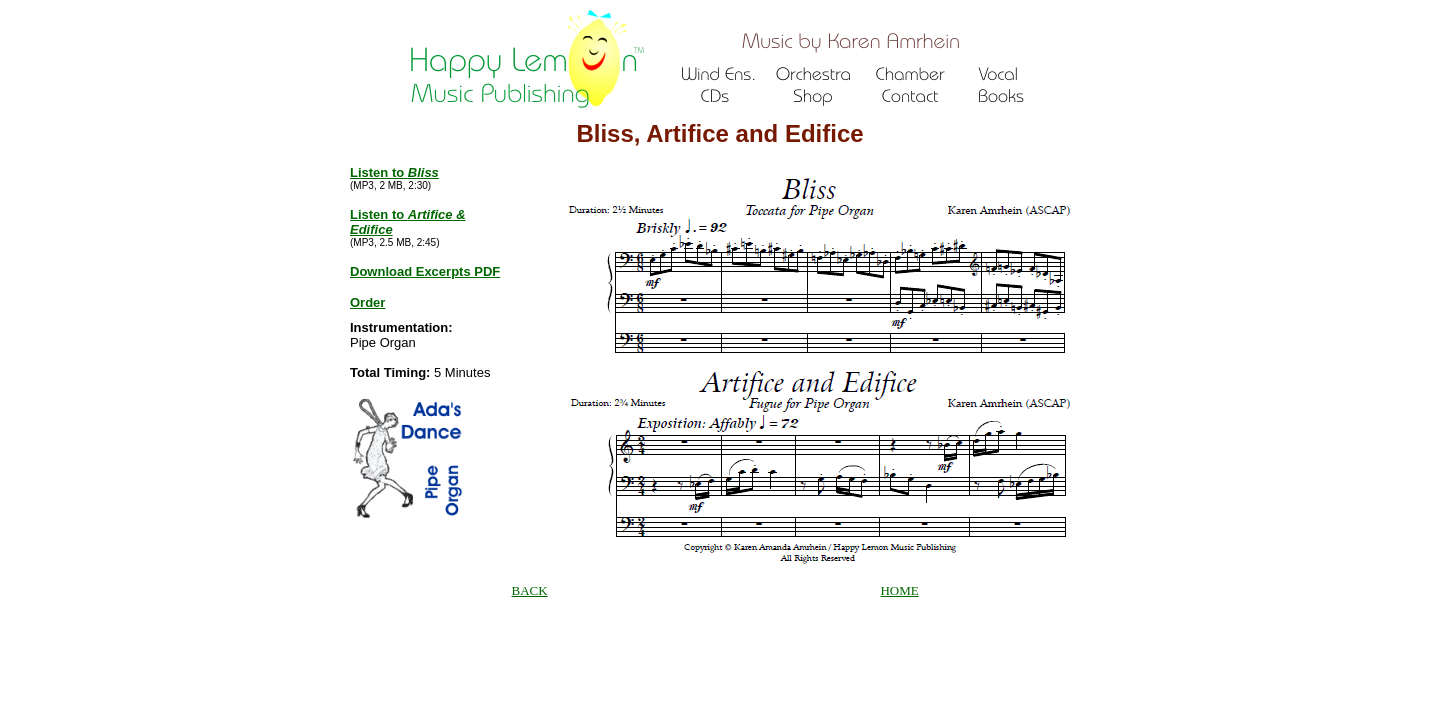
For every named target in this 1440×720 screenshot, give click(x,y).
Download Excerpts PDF (425, 271)
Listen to (394, 172)
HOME (899, 590)
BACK (530, 590)
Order (367, 302)
